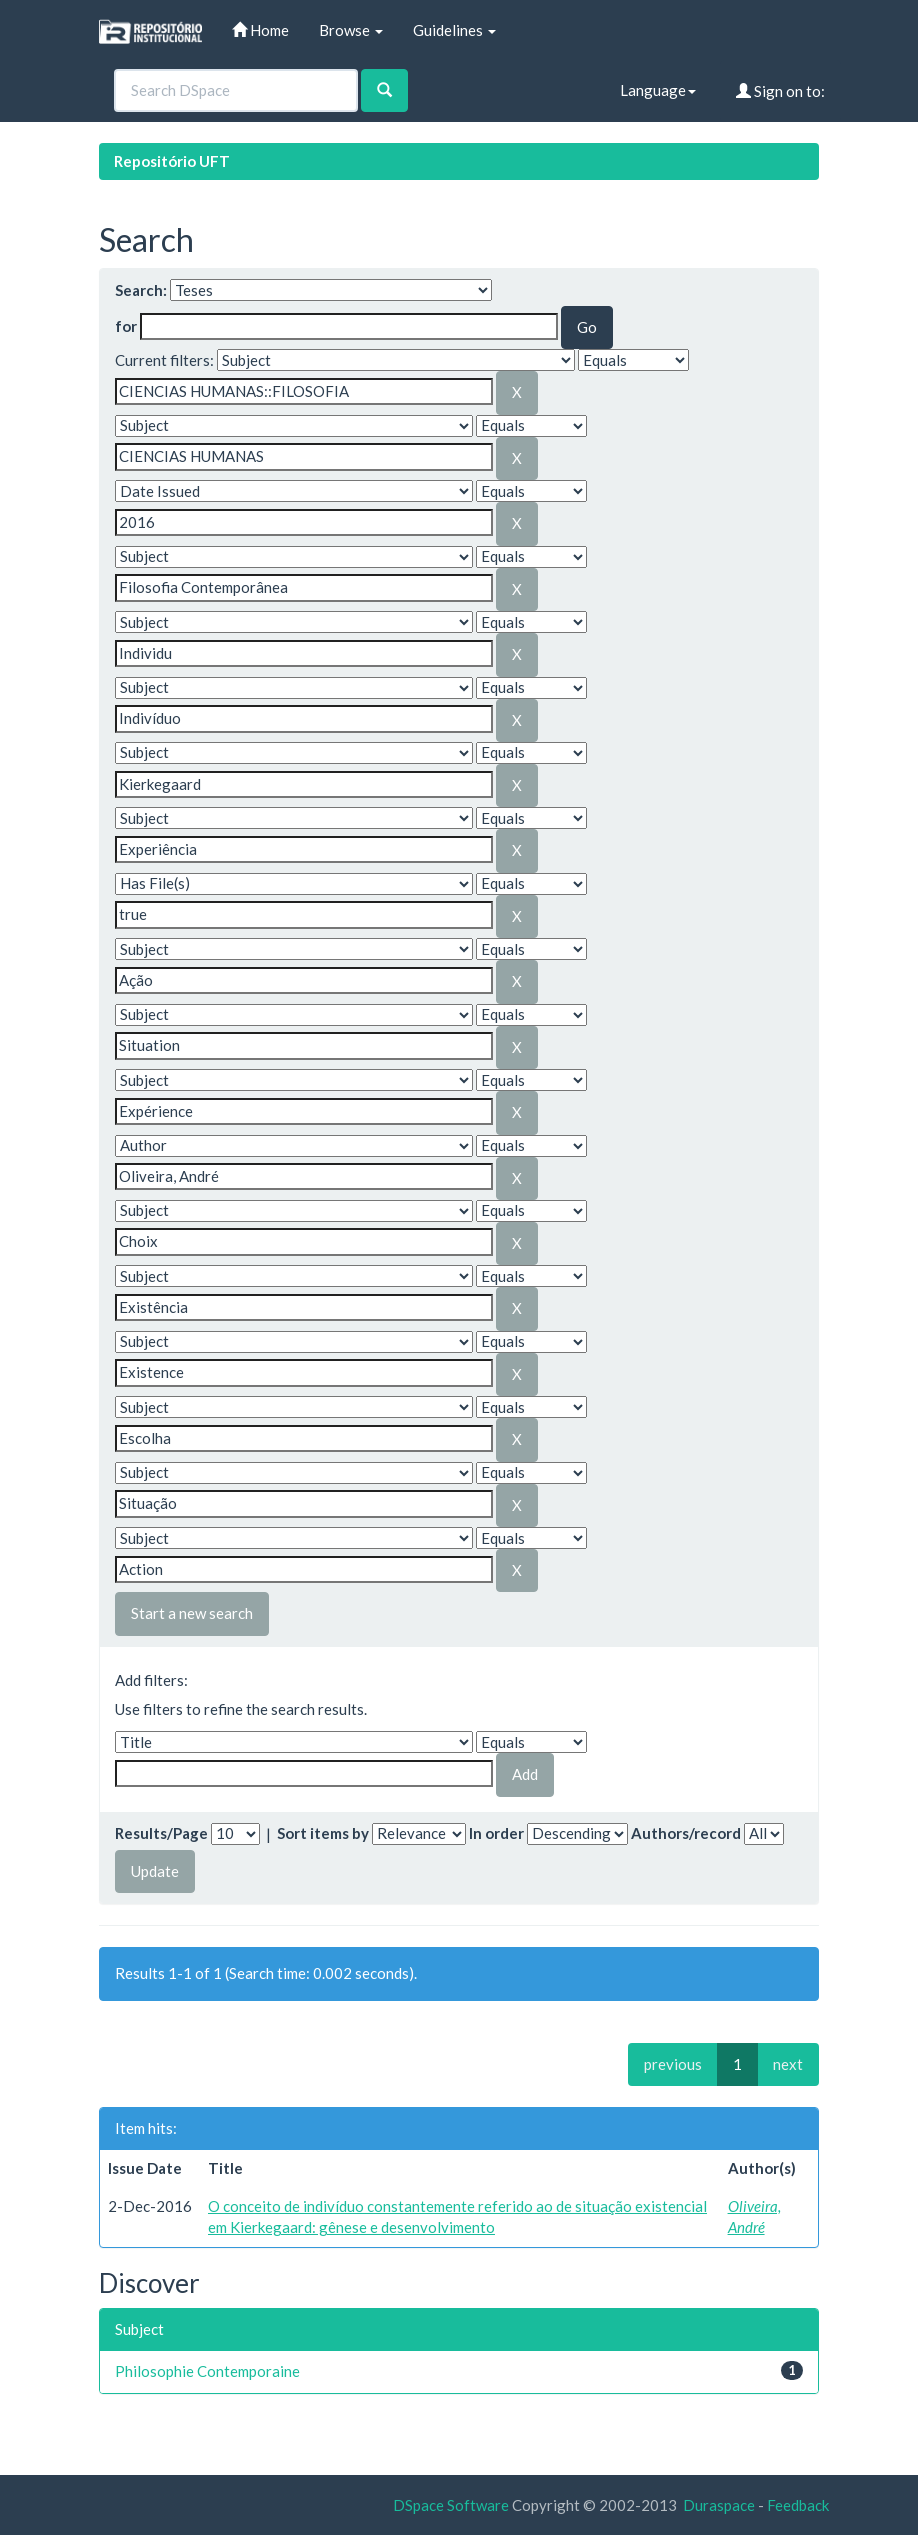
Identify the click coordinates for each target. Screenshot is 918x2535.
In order (496, 1833)
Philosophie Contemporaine (207, 2371)
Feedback (798, 2505)
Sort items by (323, 1833)
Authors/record (686, 1833)
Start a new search (192, 1613)
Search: (141, 290)
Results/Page (161, 1833)
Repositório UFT (172, 161)
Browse (351, 30)
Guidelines (454, 30)
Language (658, 90)
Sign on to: (780, 91)
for (126, 326)
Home (260, 30)
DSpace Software (451, 2505)
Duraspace (719, 2505)
